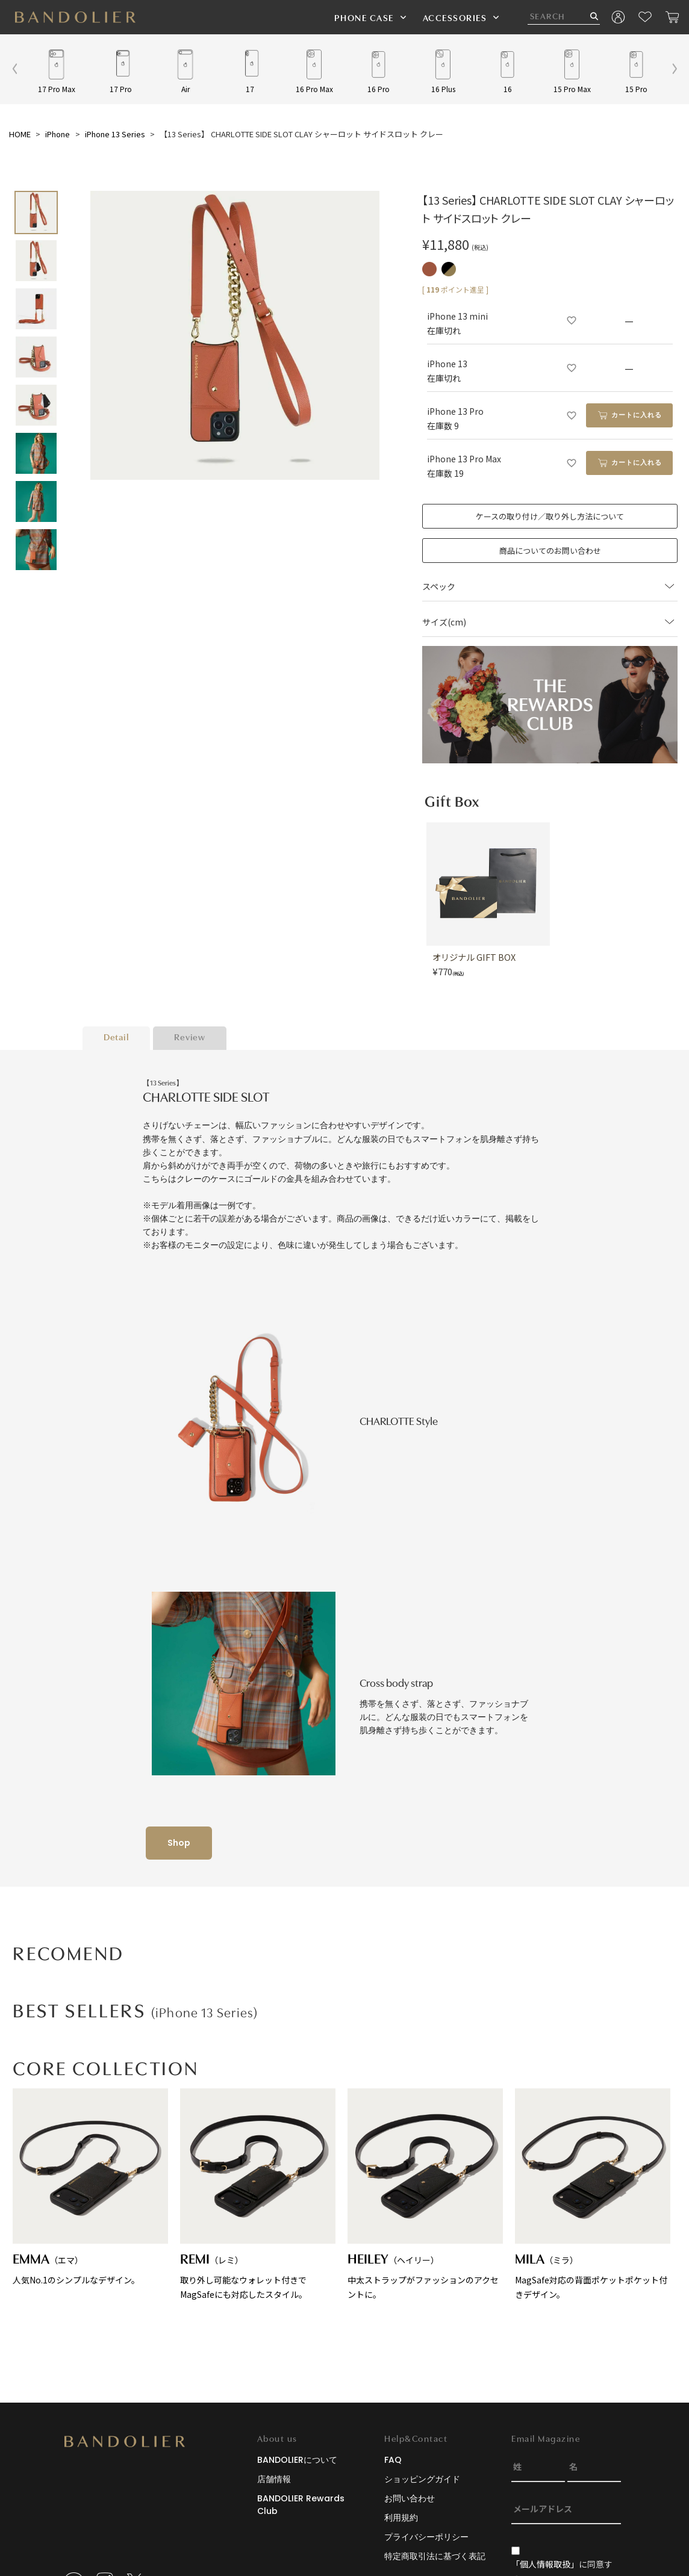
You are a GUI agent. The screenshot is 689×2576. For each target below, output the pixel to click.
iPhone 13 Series (115, 134)
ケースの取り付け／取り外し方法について (550, 516)
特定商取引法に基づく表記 (434, 2556)
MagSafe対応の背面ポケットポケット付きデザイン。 (592, 2194)
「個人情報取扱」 (545, 2564)
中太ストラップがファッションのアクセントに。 (425, 2194)
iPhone (57, 134)
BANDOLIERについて (297, 2460)
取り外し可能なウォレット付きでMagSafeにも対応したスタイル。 (257, 2194)
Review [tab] (189, 1038)
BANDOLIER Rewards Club (300, 2504)
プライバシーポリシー (426, 2537)
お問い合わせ (409, 2498)
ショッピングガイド (422, 2479)
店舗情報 (274, 2479)
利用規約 (401, 2518)
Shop (178, 1843)
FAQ (393, 2460)
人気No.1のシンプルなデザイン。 (90, 2187)
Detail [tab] (116, 1038)
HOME (20, 134)
